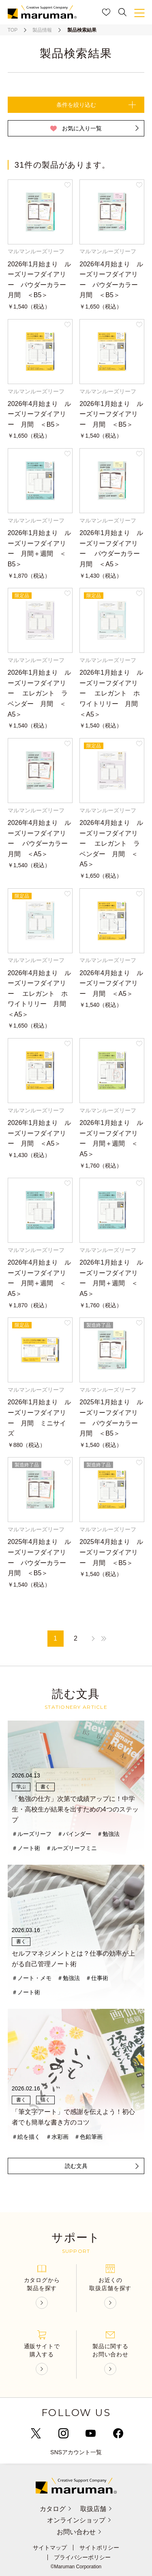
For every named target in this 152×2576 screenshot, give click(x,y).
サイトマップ (50, 2547)
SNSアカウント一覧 (76, 2452)
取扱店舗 (96, 2508)
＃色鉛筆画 (88, 2136)
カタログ (56, 2508)
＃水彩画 (57, 2136)
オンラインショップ (79, 2520)
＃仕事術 (97, 1978)
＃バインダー (74, 1834)
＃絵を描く (26, 2136)
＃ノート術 (26, 1848)
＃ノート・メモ (31, 1978)
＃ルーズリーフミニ (71, 1848)
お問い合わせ (79, 2531)
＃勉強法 (108, 1834)
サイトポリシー (99, 2547)
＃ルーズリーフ (31, 1834)
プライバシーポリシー (82, 2557)
